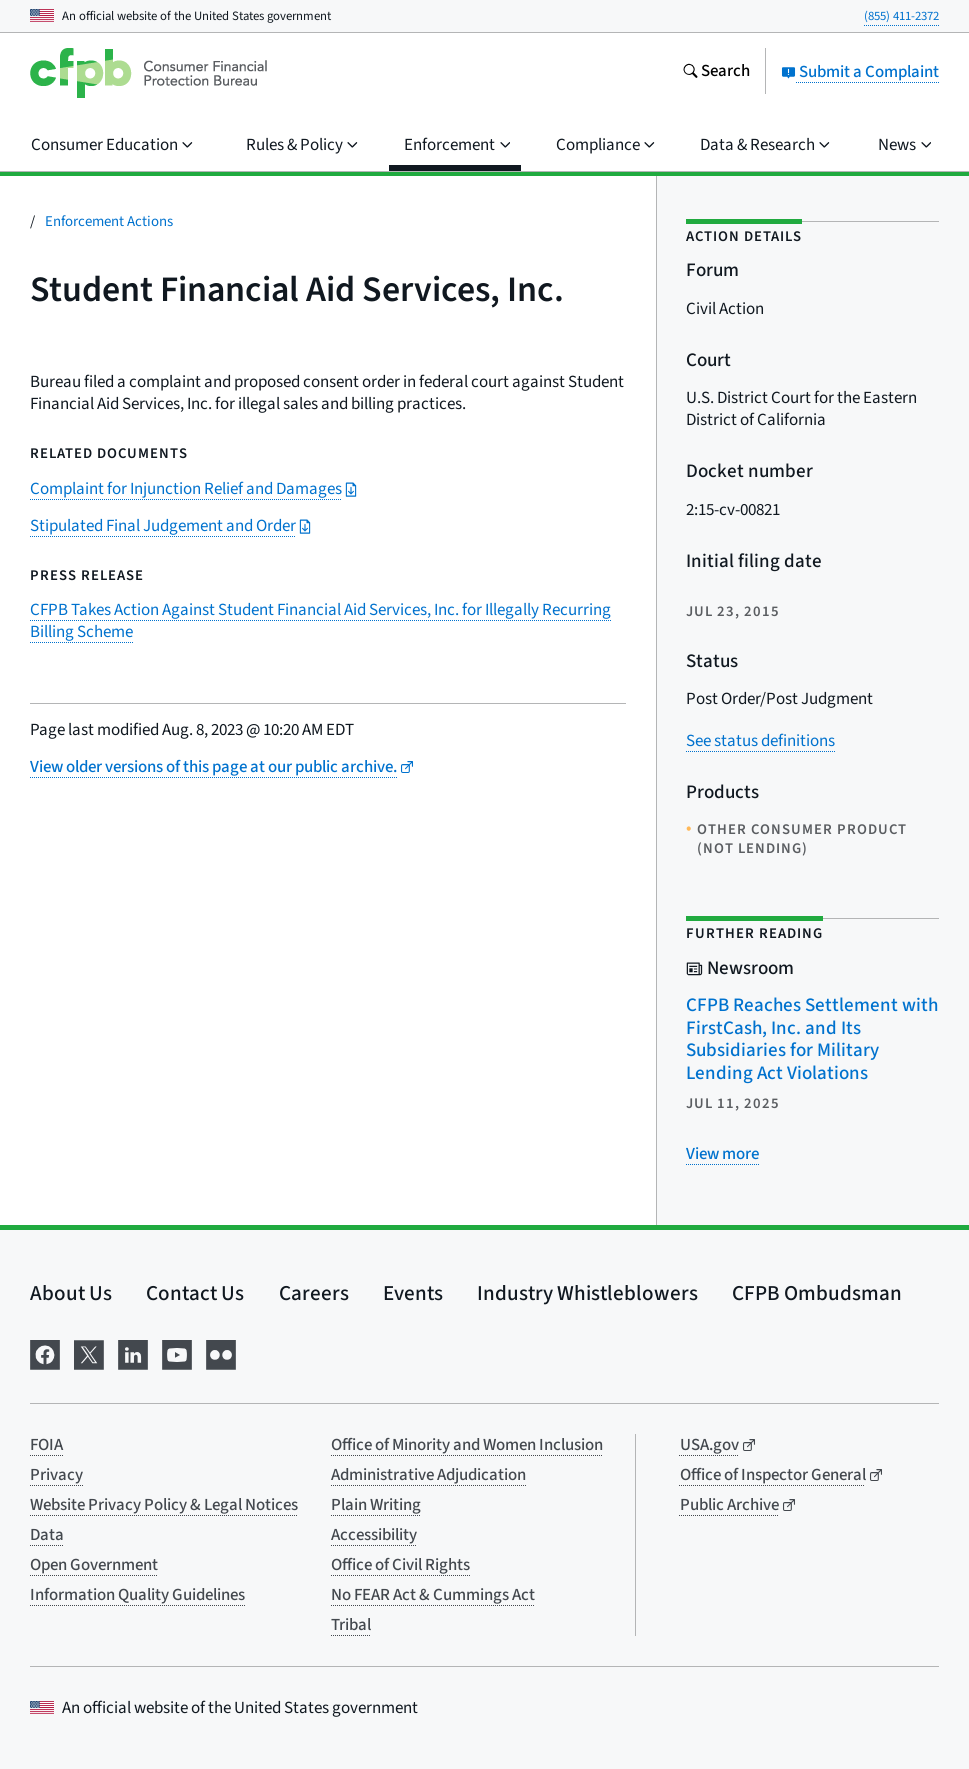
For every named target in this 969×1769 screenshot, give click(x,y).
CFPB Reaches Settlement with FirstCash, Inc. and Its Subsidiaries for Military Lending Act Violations (812, 1039)
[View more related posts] (722, 1154)
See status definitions (760, 741)
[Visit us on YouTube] (177, 1353)
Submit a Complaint (860, 72)
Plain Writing (376, 1505)
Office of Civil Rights (400, 1565)
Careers (314, 1293)
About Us (71, 1293)
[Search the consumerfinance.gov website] (716, 73)
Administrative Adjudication (428, 1475)
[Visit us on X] (89, 1353)
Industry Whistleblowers (587, 1293)
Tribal (351, 1625)
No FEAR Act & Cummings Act (433, 1595)
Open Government (94, 1565)
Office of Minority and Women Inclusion (467, 1445)
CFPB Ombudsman (817, 1293)
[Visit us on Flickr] (221, 1353)
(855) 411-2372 (901, 16)
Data (47, 1535)
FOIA (46, 1445)
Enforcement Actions (109, 221)
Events (413, 1293)
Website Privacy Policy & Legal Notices (164, 1505)
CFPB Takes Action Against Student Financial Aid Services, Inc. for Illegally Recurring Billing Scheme (320, 621)
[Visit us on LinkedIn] (133, 1353)
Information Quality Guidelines (137, 1595)
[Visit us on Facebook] (45, 1353)
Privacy (56, 1475)
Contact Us (195, 1293)
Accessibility (374, 1535)
